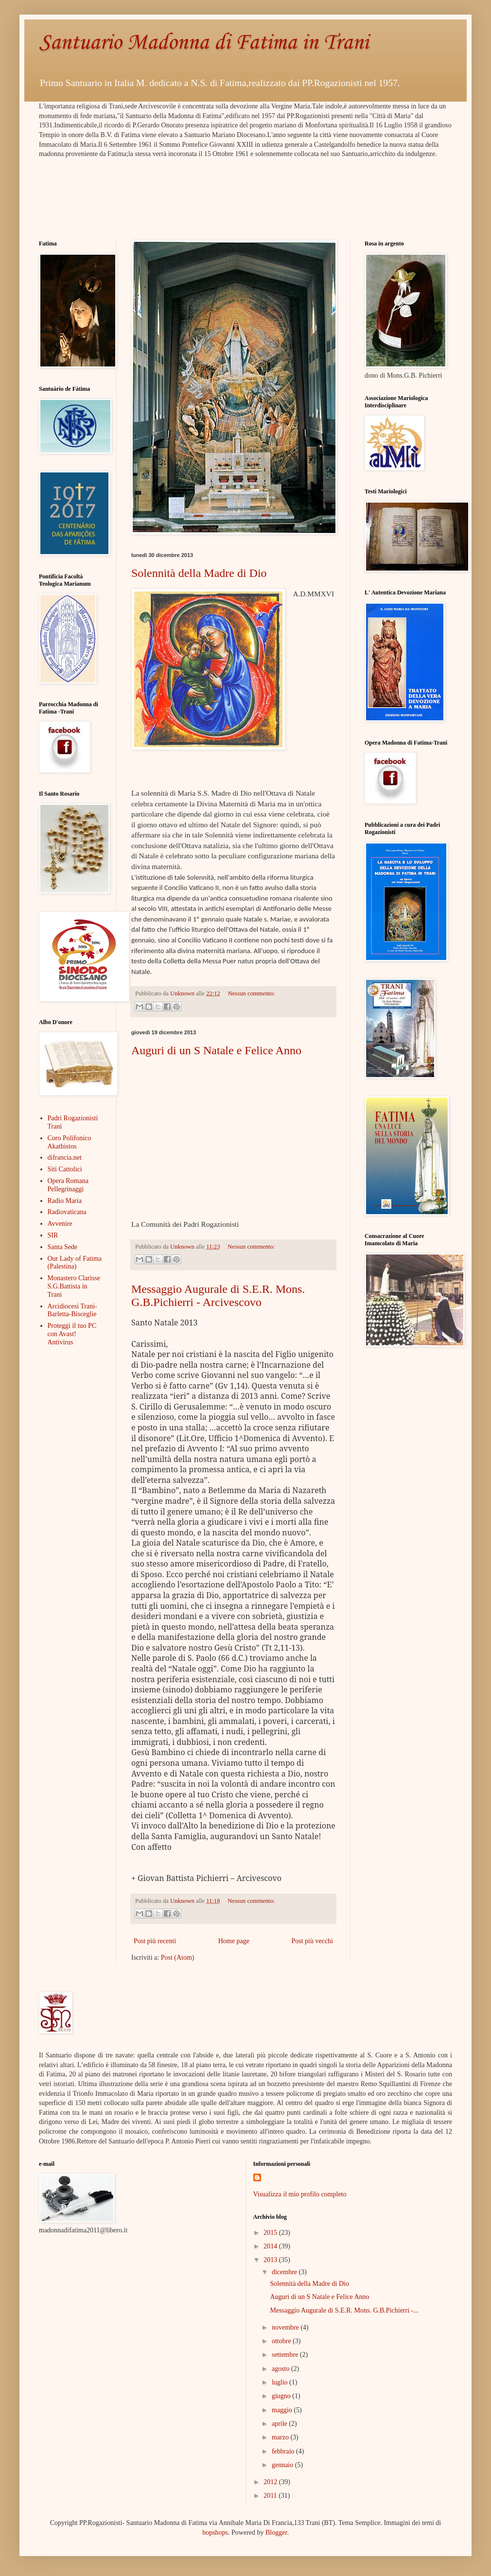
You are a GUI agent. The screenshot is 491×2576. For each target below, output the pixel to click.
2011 (271, 2495)
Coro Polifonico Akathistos (69, 1142)
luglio (280, 2382)
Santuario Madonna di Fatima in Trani (203, 43)
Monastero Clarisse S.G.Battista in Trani (74, 1286)
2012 (271, 2482)
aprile (280, 2423)
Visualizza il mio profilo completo (300, 2194)
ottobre (282, 2341)
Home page (233, 1941)
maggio (283, 2410)
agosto (281, 2368)
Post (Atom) (177, 1957)
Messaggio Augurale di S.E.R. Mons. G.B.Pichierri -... (344, 2310)
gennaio (283, 2465)
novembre (286, 2327)
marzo (281, 2437)
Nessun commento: (251, 993)
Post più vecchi (312, 1941)
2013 (271, 2259)
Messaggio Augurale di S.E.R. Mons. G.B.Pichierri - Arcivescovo (218, 1295)
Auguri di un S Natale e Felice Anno (216, 1050)
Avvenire (60, 1223)
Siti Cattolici (65, 1169)
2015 (271, 2232)
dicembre (285, 2272)
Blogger (276, 2532)
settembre (286, 2354)
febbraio (284, 2451)
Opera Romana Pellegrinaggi (68, 1185)
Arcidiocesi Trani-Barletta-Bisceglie (72, 1310)
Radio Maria (65, 1200)
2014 (271, 2246)
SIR (53, 1235)
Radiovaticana (67, 1212)
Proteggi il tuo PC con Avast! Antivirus (72, 1334)
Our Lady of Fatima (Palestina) (75, 1263)
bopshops (215, 2532)
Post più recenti (155, 1941)
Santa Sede (63, 1247)
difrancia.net (65, 1157)
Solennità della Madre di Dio (199, 573)
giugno (282, 2396)
